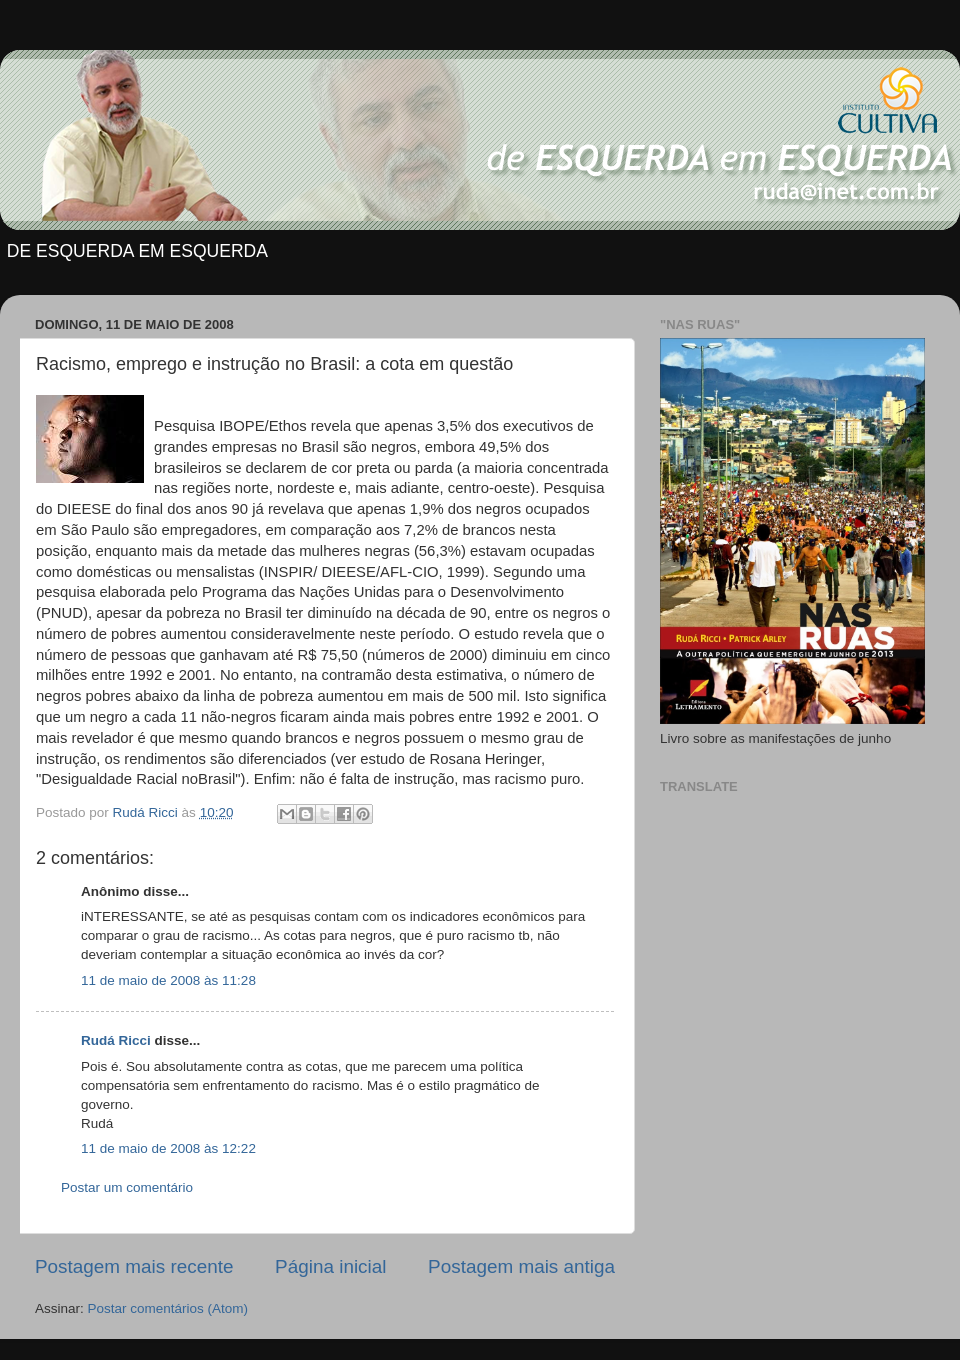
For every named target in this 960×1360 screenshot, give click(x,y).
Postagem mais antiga (521, 1266)
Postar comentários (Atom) (168, 1308)
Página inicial (330, 1266)
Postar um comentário (127, 1187)
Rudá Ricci (116, 1040)
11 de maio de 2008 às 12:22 (168, 1148)
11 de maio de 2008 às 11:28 (168, 980)
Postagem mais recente (134, 1266)
